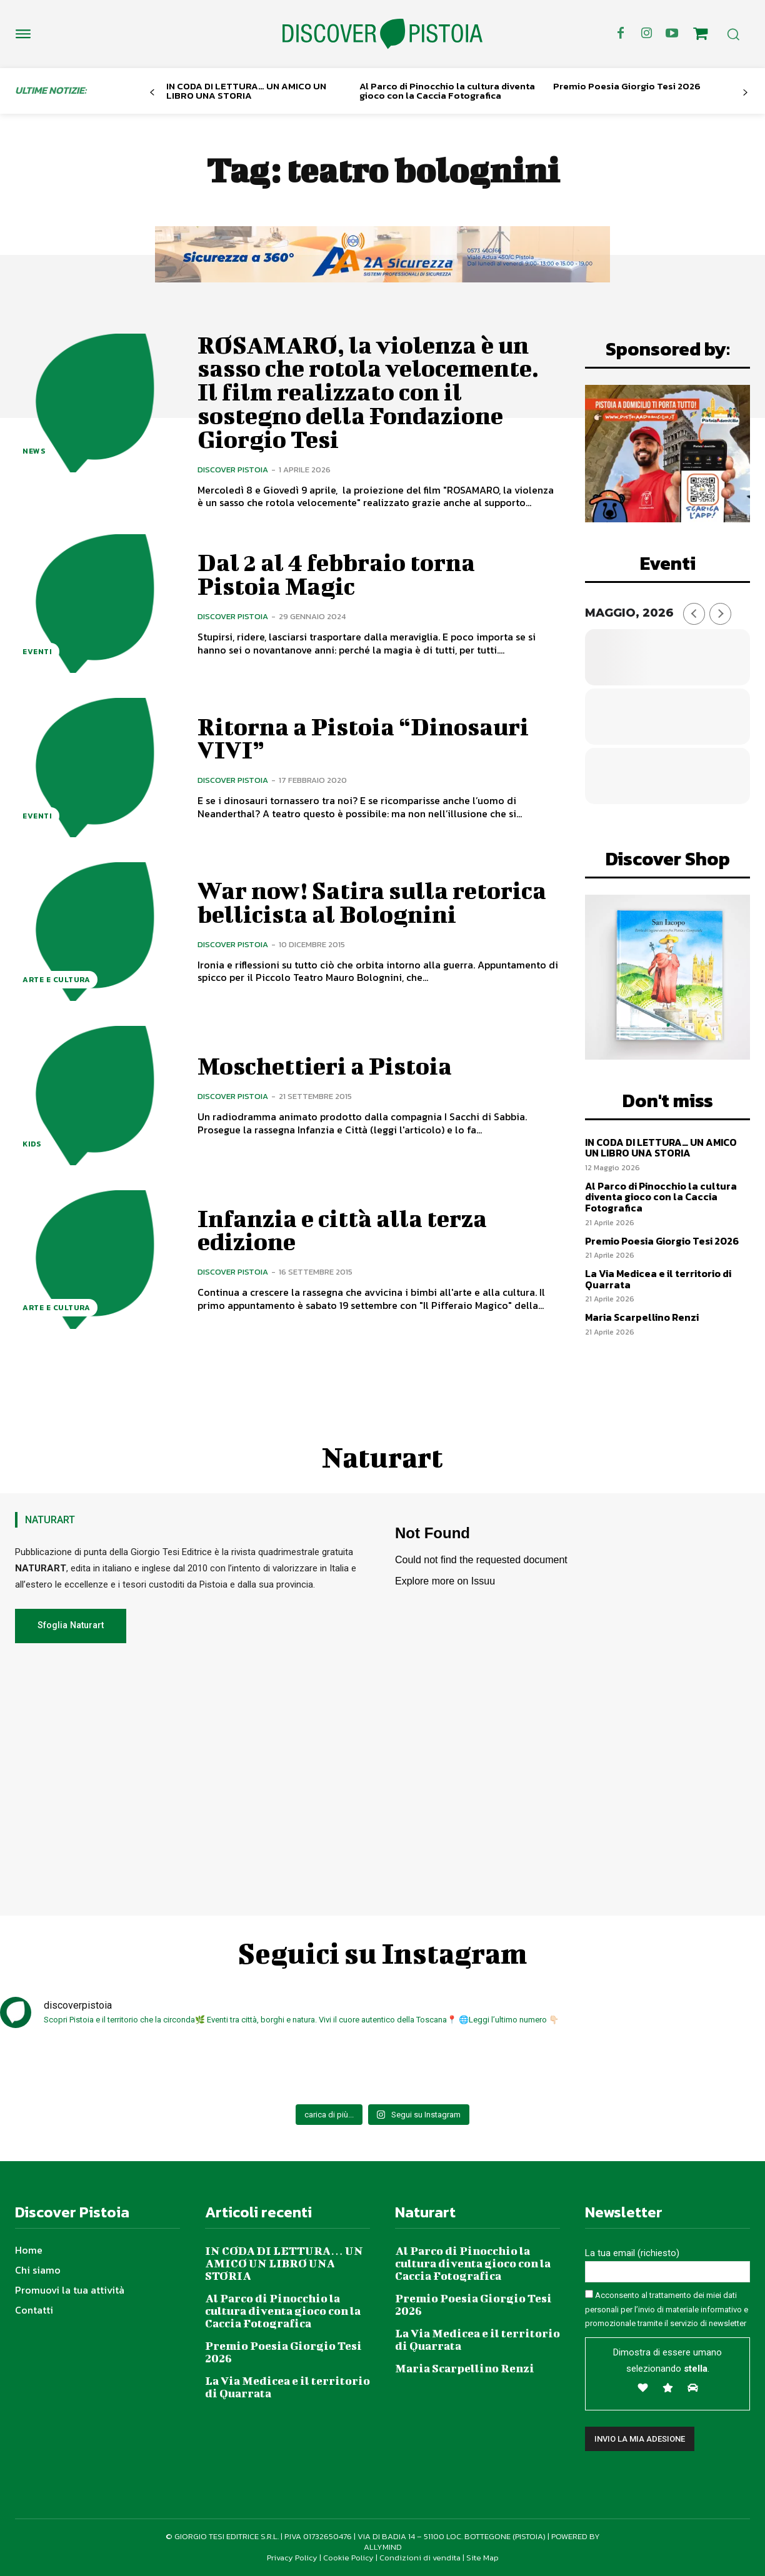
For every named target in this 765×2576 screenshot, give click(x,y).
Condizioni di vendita (420, 2558)
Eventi (37, 651)
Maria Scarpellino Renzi (642, 1317)
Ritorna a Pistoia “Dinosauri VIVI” (363, 738)
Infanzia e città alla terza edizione (342, 1230)
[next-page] (745, 93)
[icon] (700, 36)
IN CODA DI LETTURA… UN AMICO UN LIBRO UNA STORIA (246, 90)
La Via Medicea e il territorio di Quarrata (658, 1279)
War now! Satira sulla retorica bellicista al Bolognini (372, 902)
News (33, 451)
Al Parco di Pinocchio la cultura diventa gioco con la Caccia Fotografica (447, 90)
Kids (31, 1144)
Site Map (482, 2558)
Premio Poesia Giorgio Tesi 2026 (627, 86)
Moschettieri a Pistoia (325, 1066)
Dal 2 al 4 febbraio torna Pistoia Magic (336, 574)
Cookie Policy (348, 2558)
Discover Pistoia (233, 469)
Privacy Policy (292, 2558)
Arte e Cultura (56, 979)
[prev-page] (152, 93)
